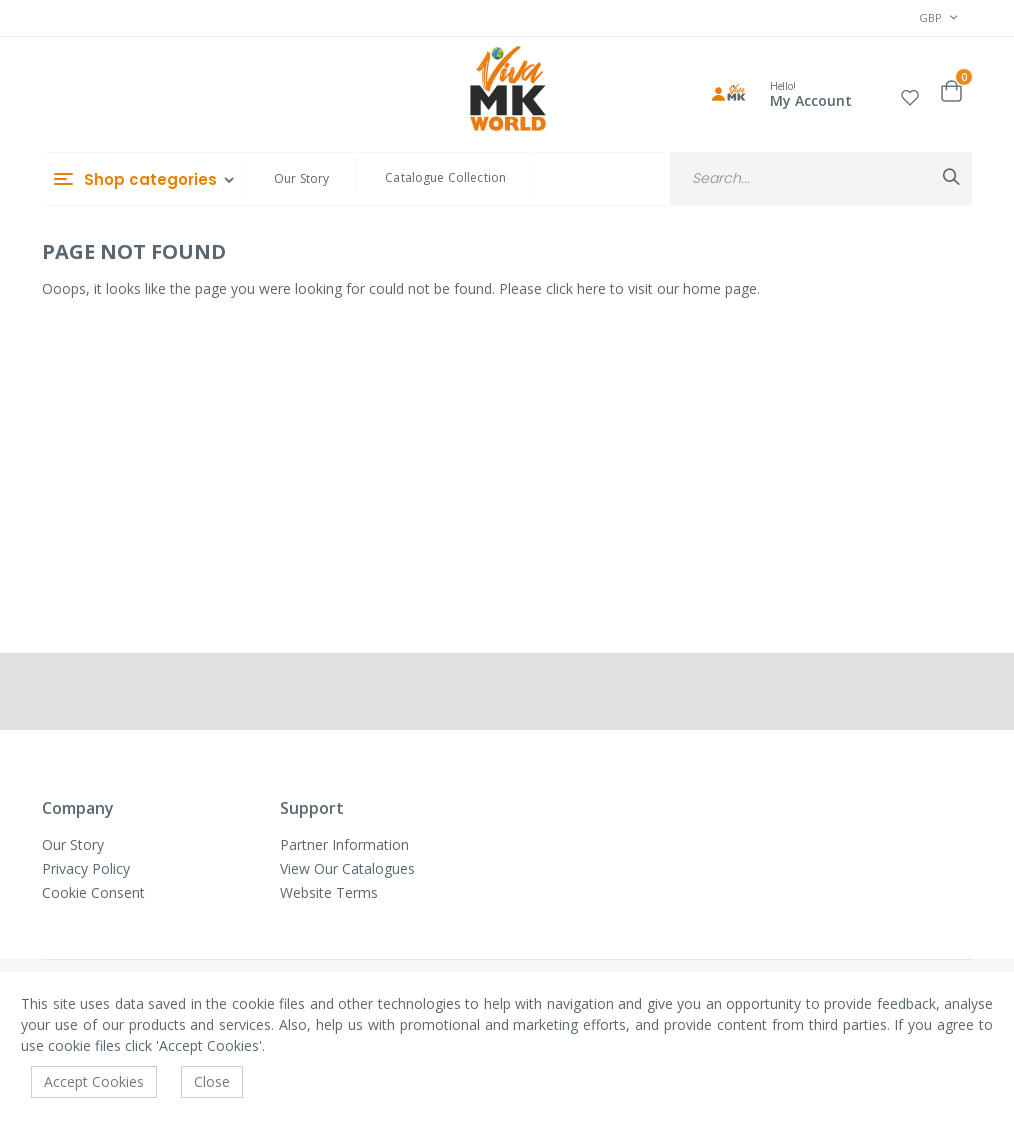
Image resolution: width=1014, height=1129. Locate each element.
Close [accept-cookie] (212, 1081)
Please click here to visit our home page (628, 288)
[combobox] (821, 178)
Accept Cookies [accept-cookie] (94, 1081)
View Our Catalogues (347, 868)
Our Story (301, 178)
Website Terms (329, 892)
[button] (910, 94)
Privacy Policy (86, 868)
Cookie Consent (93, 892)
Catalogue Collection (445, 177)
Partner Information (344, 844)
